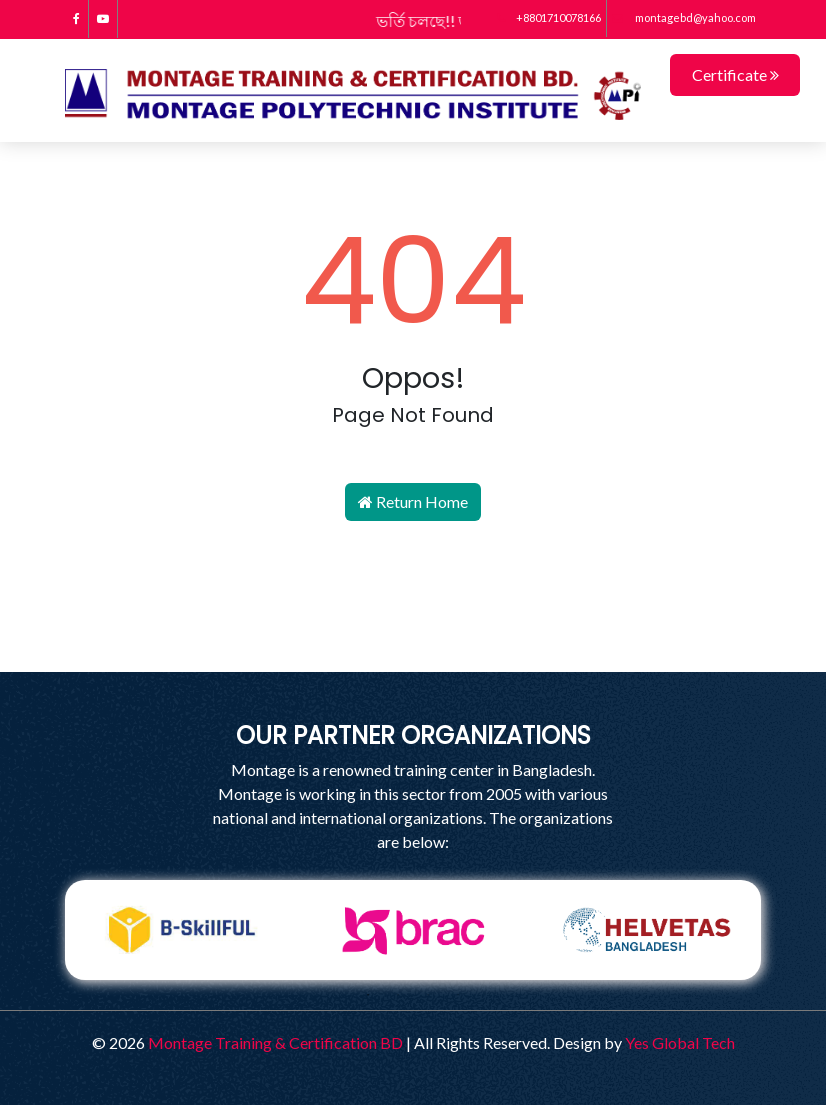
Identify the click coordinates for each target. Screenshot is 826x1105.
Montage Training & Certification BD (275, 1042)
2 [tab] (398, 995)
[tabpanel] (181, 930)
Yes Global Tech (680, 1042)
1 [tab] (368, 995)
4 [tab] (458, 995)
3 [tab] (428, 995)
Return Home (413, 501)
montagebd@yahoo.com (684, 17)
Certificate (735, 74)
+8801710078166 (549, 17)
